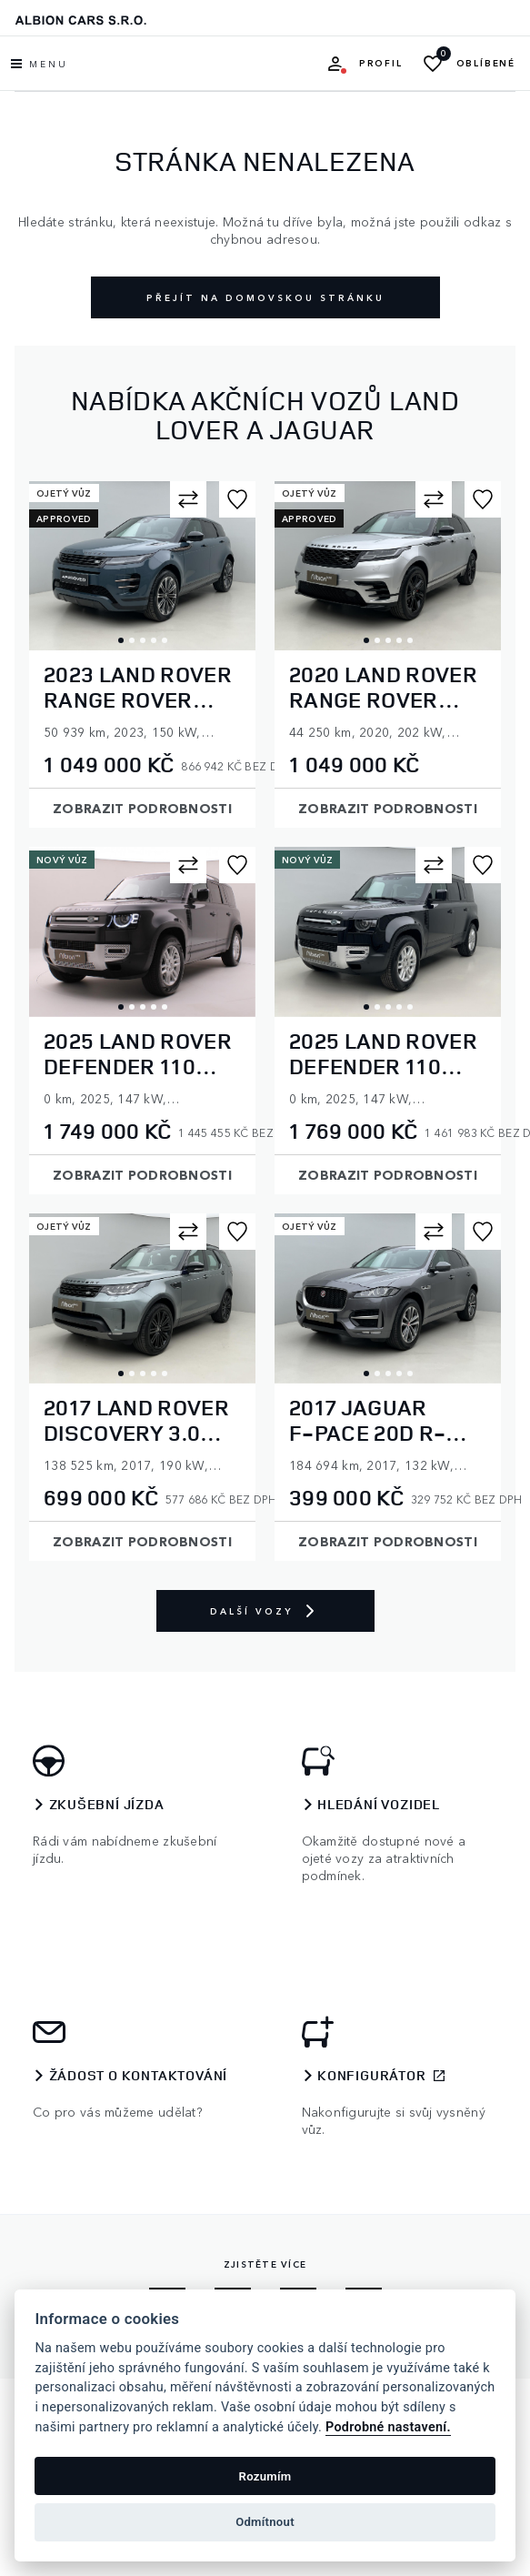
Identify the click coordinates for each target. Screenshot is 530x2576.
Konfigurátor (371, 2076)
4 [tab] (153, 640)
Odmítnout (265, 2522)
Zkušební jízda (107, 1804)
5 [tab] (164, 640)
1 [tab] (121, 640)
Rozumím (265, 2476)
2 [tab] (132, 640)
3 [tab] (142, 640)
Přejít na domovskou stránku (265, 297)
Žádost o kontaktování (138, 2076)
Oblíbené (485, 63)
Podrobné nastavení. (388, 2427)
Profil (381, 63)
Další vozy (265, 1611)
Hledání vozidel (378, 1804)
